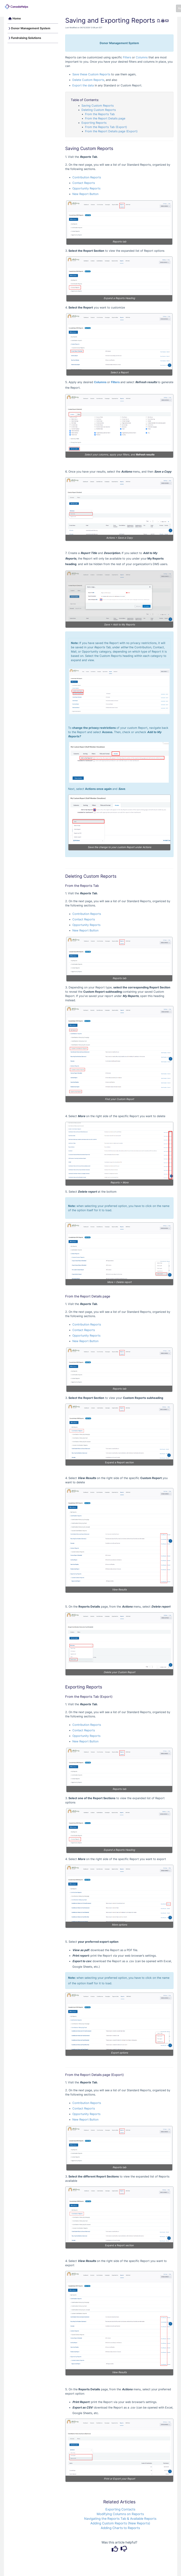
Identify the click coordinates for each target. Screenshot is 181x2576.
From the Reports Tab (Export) (106, 127)
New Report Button (85, 194)
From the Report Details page (105, 118)
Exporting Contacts (120, 2509)
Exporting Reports (93, 122)
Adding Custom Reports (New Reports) (120, 2523)
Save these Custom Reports (91, 74)
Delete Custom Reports (88, 80)
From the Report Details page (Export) (111, 131)
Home (17, 18)
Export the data (83, 85)
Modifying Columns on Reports (120, 2514)
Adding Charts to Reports (120, 2528)
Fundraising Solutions (26, 38)
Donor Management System (30, 28)
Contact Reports (83, 183)
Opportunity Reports (86, 188)
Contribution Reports (86, 177)
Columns (142, 57)
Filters (127, 57)
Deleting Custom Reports (98, 110)
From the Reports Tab (100, 114)
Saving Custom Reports (97, 105)
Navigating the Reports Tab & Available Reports (120, 2518)
